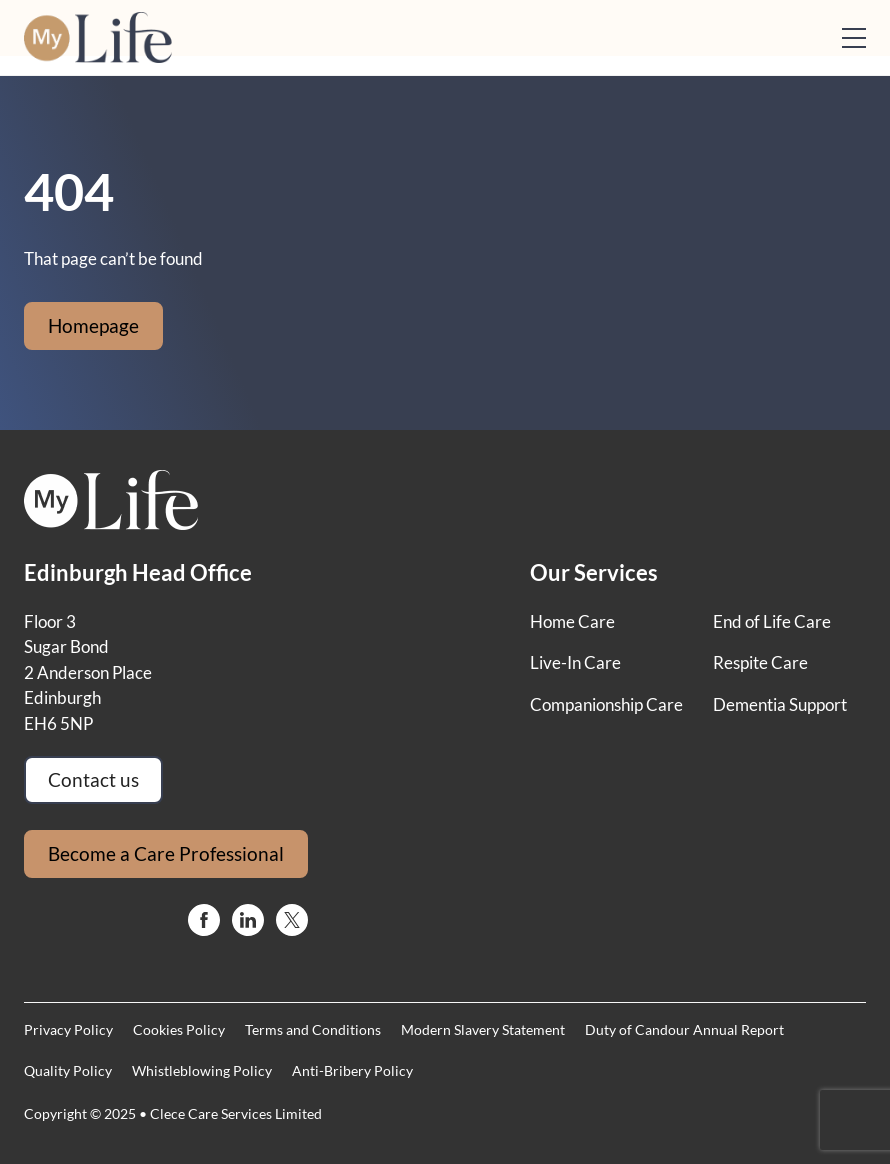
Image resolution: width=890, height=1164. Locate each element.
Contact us (93, 779)
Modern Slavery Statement (483, 1029)
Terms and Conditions (313, 1029)
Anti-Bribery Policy (352, 1070)
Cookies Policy (179, 1029)
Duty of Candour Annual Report (684, 1029)
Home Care (572, 621)
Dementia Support (780, 704)
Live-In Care (575, 662)
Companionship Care (606, 704)
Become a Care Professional (166, 853)
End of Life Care (772, 621)
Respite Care (760, 662)
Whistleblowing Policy (202, 1070)
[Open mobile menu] (854, 38)
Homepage (93, 325)
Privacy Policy (68, 1029)
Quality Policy (68, 1070)
